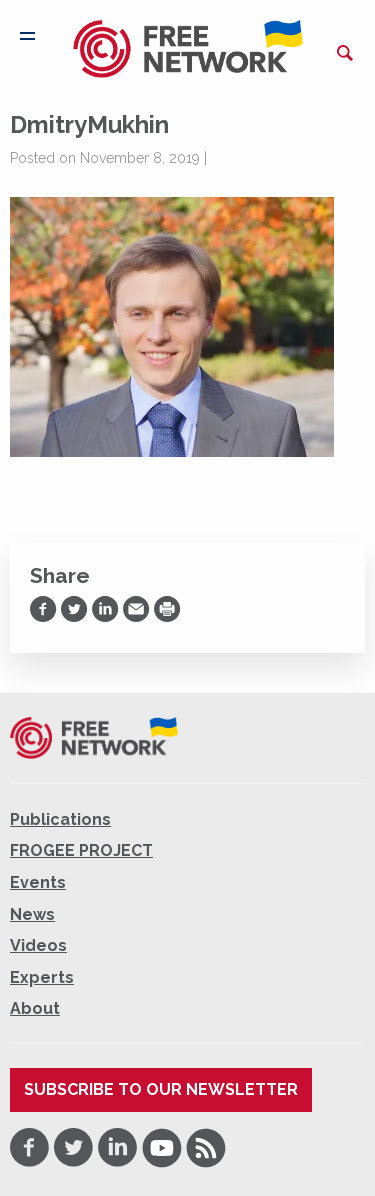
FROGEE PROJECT (81, 850)
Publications (60, 819)
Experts (42, 977)
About (35, 1008)
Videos (38, 945)
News (32, 914)
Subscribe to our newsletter (161, 1089)
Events (38, 882)
